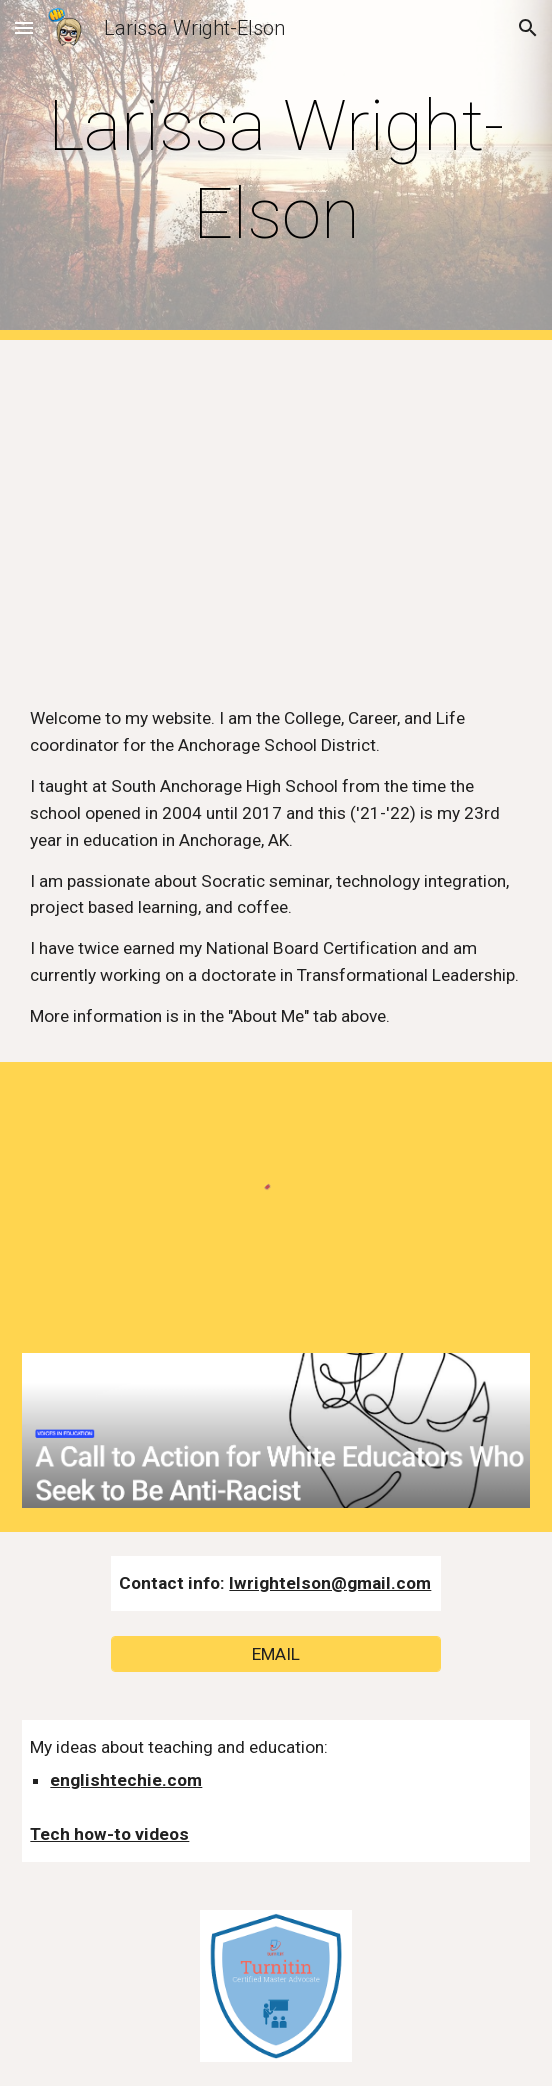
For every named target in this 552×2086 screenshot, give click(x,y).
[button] (24, 27)
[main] (275, 170)
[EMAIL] (275, 1653)
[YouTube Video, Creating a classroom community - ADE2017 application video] (275, 506)
